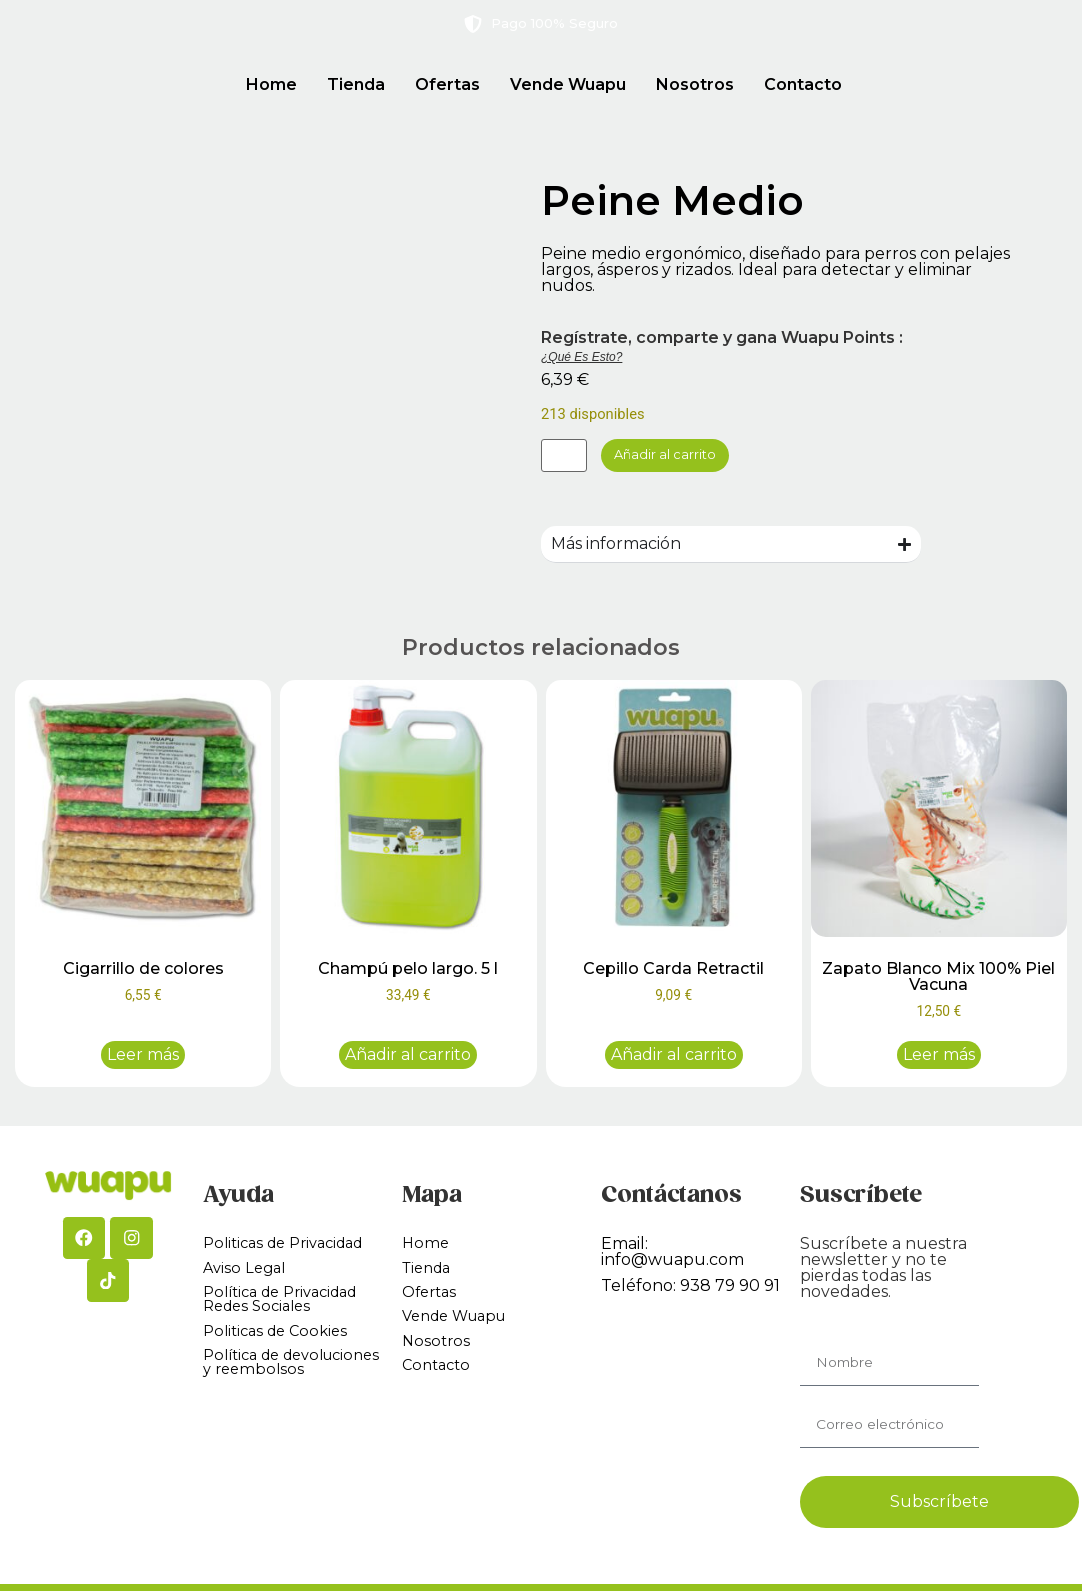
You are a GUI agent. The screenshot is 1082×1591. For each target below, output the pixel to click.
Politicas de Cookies (280, 1342)
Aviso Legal (247, 1274)
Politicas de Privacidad (291, 1248)
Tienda (356, 84)
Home (271, 84)
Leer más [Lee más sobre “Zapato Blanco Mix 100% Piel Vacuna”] (939, 1058)
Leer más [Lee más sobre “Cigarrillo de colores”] (143, 1058)
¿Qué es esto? (581, 357)
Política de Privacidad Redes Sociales (289, 1308)
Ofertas (447, 84)
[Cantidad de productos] (570, 457)
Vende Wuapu (568, 84)
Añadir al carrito (692, 457)
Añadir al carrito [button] (408, 1058)
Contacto (803, 84)
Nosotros (695, 84)
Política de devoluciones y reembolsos (263, 1384)
